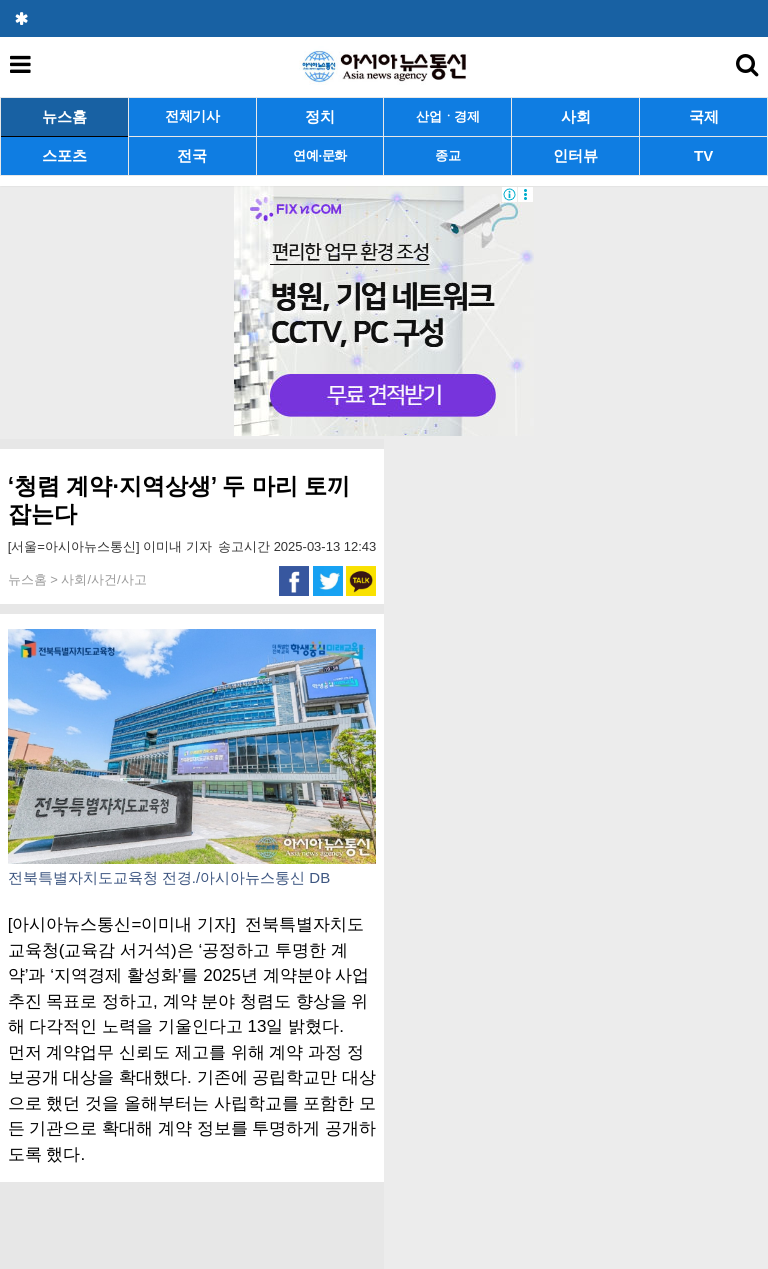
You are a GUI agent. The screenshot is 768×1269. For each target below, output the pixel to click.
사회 (576, 116)
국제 (704, 116)
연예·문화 (320, 155)
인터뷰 (575, 155)
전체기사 (192, 116)
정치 (320, 116)
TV (703, 155)
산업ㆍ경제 (448, 116)
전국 (192, 155)
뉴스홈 (64, 116)
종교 (447, 155)
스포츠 (64, 155)
